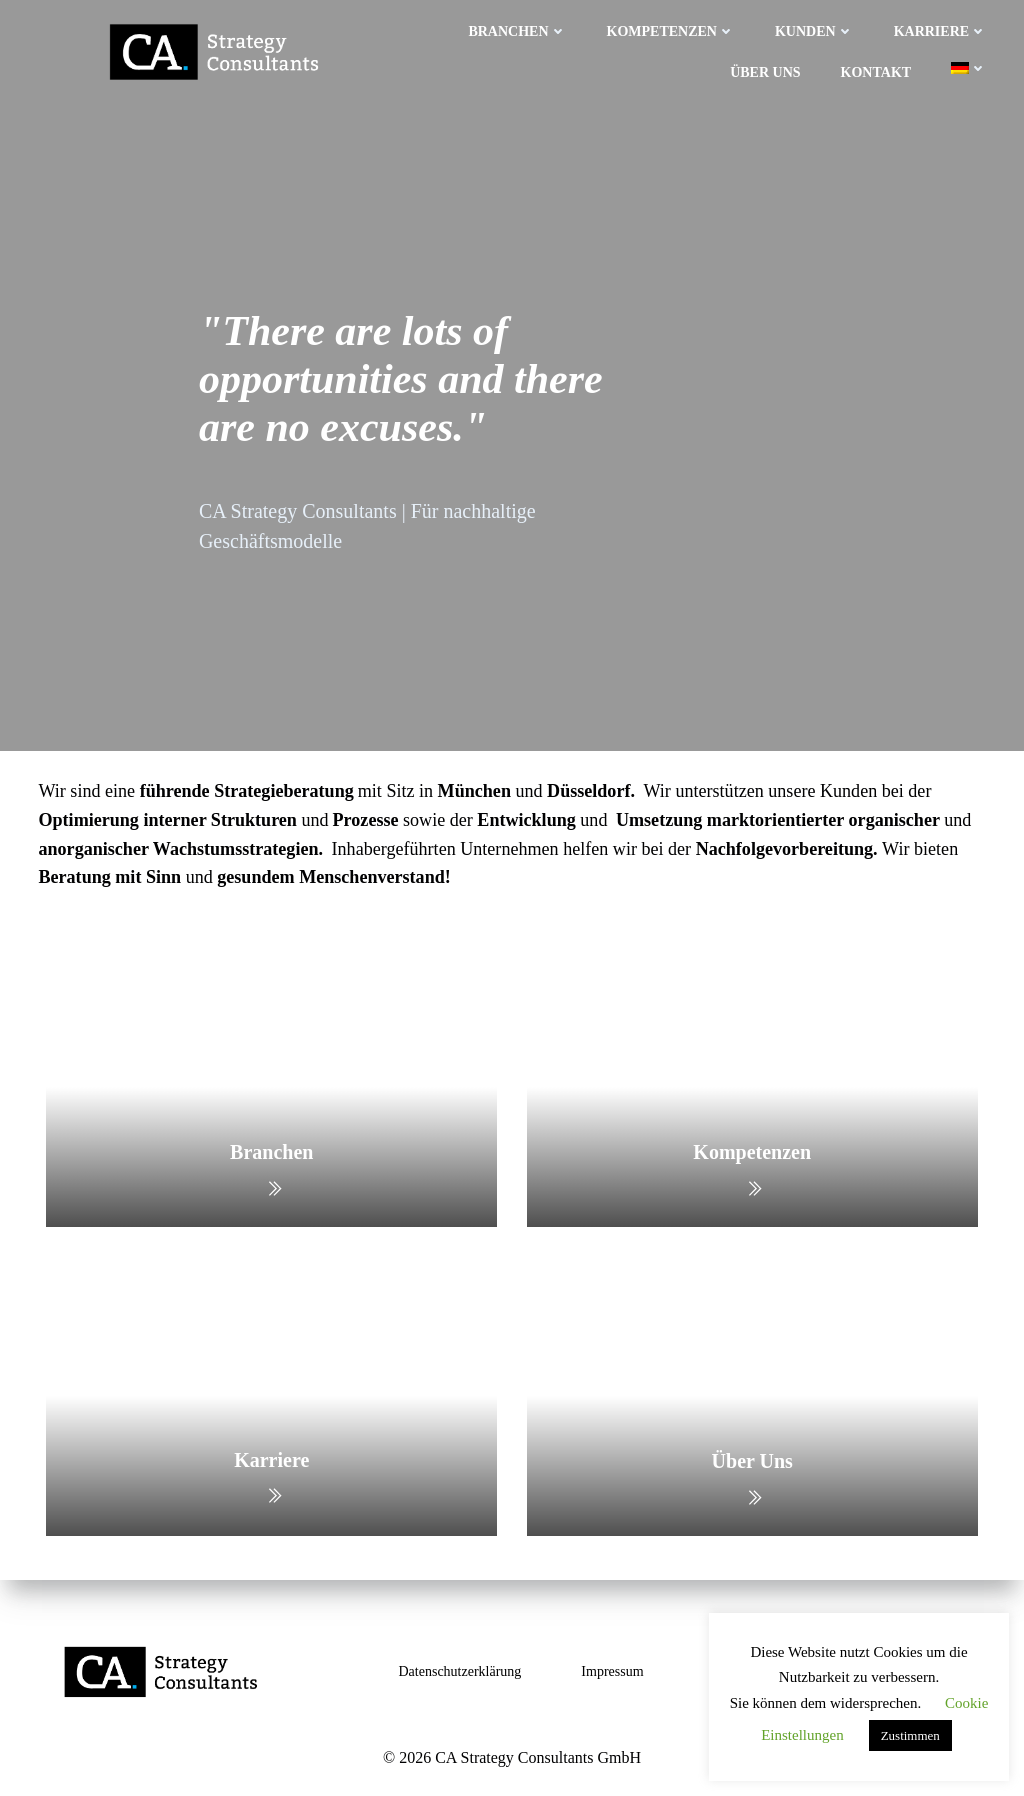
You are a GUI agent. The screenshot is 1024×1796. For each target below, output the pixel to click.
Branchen (519, 30)
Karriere (942, 30)
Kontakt (877, 71)
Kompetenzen (672, 30)
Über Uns (751, 1462)
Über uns (767, 71)
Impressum (612, 1671)
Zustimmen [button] (910, 1735)
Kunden (816, 30)
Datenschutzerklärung (460, 1671)
